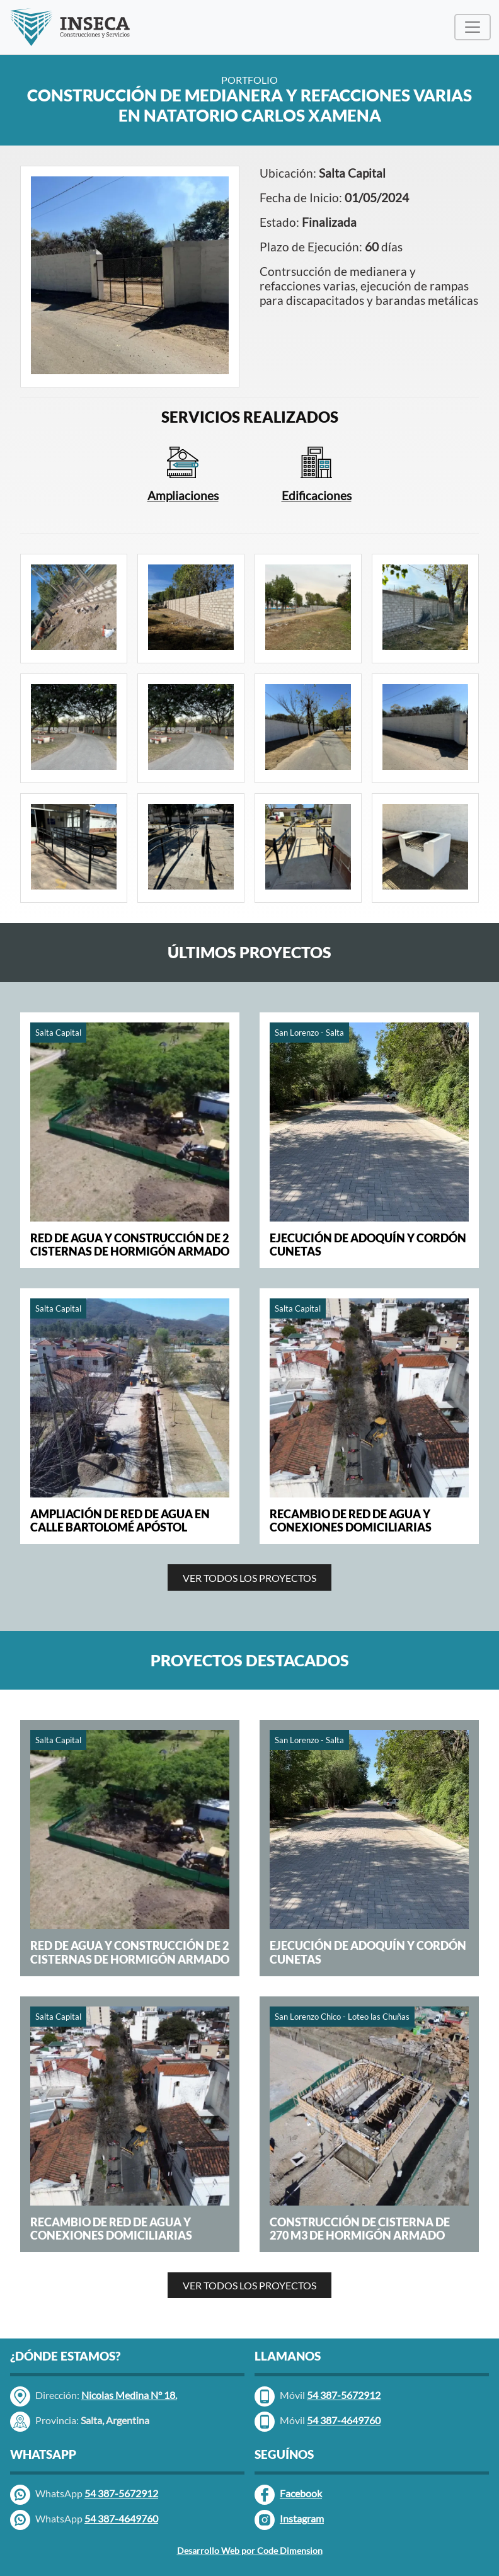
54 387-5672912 (121, 2493)
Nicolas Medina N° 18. (129, 2395)
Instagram (289, 2520)
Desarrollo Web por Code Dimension (250, 2550)
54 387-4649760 (121, 2518)
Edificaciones (317, 495)
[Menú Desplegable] (472, 27)
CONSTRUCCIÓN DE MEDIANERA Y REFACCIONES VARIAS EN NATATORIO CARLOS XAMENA (249, 105)
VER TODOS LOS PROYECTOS (249, 1578)
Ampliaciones (183, 495)
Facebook (288, 2495)
